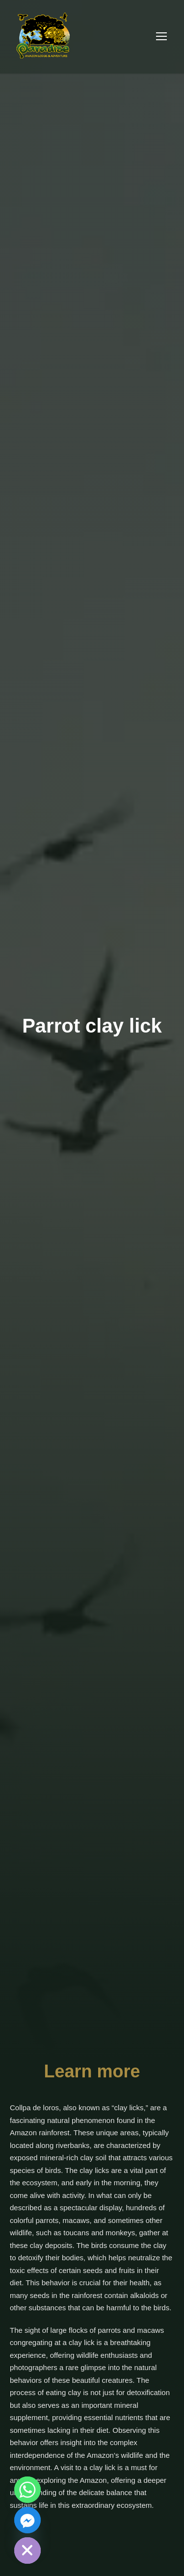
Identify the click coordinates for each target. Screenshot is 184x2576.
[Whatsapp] (27, 2489)
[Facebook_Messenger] (27, 2520)
